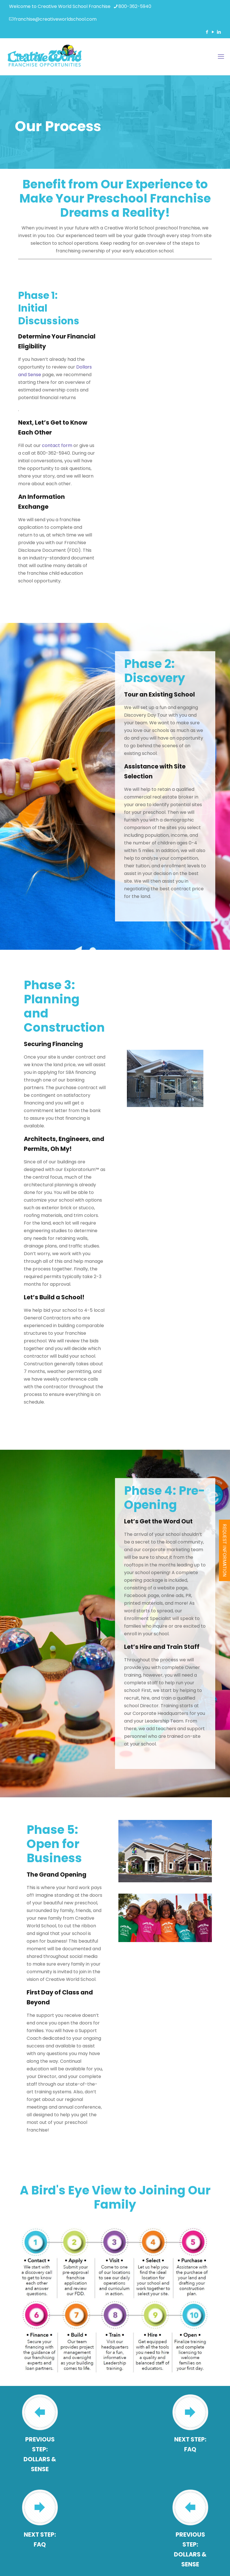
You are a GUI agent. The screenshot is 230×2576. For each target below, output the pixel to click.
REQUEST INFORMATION (224, 1550)
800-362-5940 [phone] (134, 6)
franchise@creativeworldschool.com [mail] (55, 19)
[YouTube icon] (213, 32)
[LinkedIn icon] (219, 32)
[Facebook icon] (207, 32)
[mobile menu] (221, 56)
